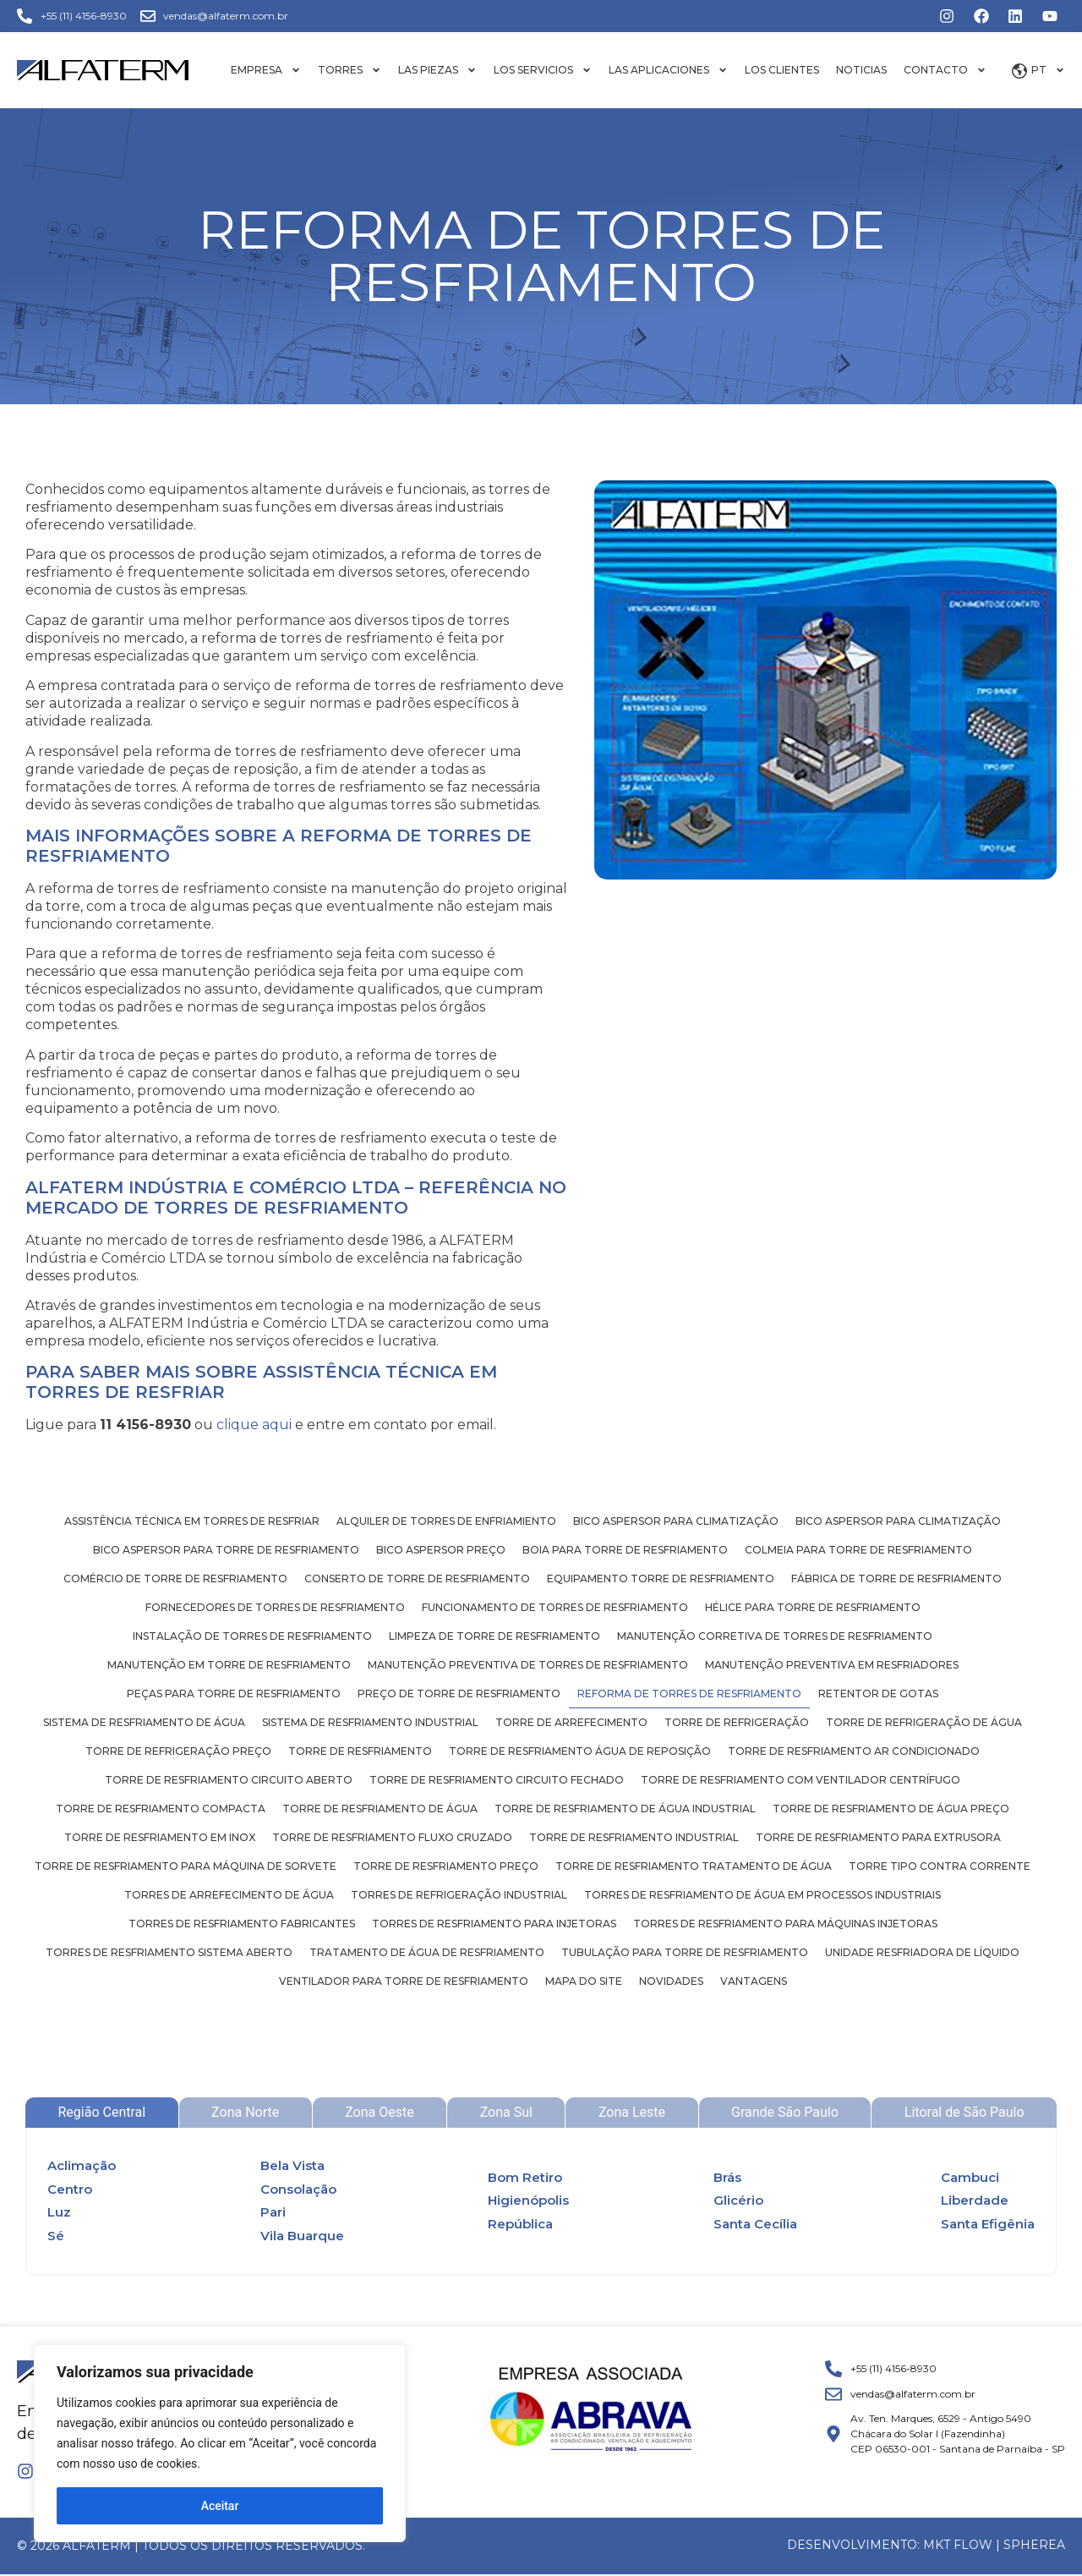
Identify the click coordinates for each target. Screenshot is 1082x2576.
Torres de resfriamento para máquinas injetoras (785, 1923)
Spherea (1034, 2544)
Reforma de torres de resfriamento (689, 1693)
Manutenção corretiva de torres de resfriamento (774, 1636)
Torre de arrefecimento (571, 1722)
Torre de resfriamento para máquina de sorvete (185, 1866)
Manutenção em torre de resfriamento (229, 1664)
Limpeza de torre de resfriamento (494, 1636)
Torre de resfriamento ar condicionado (854, 1751)
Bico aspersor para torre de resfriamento (226, 1549)
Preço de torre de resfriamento (459, 1693)
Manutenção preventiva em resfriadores (832, 1664)
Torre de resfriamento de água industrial (625, 1808)
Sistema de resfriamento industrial (370, 1722)
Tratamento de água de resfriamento (426, 1952)
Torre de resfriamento (360, 1751)
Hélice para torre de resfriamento (813, 1607)
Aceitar (220, 2506)
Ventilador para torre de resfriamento (403, 1981)
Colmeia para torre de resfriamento (858, 1549)
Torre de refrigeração (736, 1722)
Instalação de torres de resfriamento (252, 1636)
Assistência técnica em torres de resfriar (192, 1521)
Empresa (266, 70)
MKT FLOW (957, 2544)
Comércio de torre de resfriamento (175, 1578)
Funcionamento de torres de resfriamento (555, 1607)
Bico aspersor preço (440, 1549)
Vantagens (753, 1981)
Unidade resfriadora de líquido (922, 1952)
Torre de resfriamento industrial (634, 1837)
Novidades (671, 1981)
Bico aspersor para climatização (676, 1521)
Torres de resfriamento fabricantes (241, 1923)
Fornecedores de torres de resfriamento (275, 1607)
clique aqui (254, 1425)
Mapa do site (583, 1981)
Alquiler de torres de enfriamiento (446, 1521)
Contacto (945, 70)
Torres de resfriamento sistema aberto (169, 1952)
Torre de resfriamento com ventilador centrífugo (800, 1779)
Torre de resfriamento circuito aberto (228, 1779)
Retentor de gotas (878, 1693)
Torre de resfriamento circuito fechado (496, 1779)
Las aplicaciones (668, 70)
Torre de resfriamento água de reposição (580, 1751)
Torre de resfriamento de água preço (891, 1808)
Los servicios (543, 70)
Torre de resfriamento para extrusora (878, 1837)
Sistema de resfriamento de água (144, 1722)
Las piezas (437, 70)
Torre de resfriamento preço (445, 1866)
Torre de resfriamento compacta (160, 1808)
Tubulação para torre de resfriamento (684, 1952)
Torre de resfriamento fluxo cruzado (392, 1837)
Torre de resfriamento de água (380, 1808)
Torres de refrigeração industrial (459, 1894)
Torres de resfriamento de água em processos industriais (762, 1894)
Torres (349, 70)
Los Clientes (782, 69)
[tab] (101, 2112)
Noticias (861, 69)
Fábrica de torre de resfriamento (896, 1578)
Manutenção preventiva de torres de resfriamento (528, 1664)
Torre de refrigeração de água (924, 1722)
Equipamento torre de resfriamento (660, 1578)
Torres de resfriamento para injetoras (494, 1923)
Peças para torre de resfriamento (234, 1693)
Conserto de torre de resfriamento (417, 1578)
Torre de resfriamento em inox (159, 1837)
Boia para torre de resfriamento (625, 1549)
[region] (220, 2443)
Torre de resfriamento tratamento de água (693, 1866)
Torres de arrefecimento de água (229, 1894)
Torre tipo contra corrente (939, 1866)
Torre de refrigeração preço (178, 1751)
